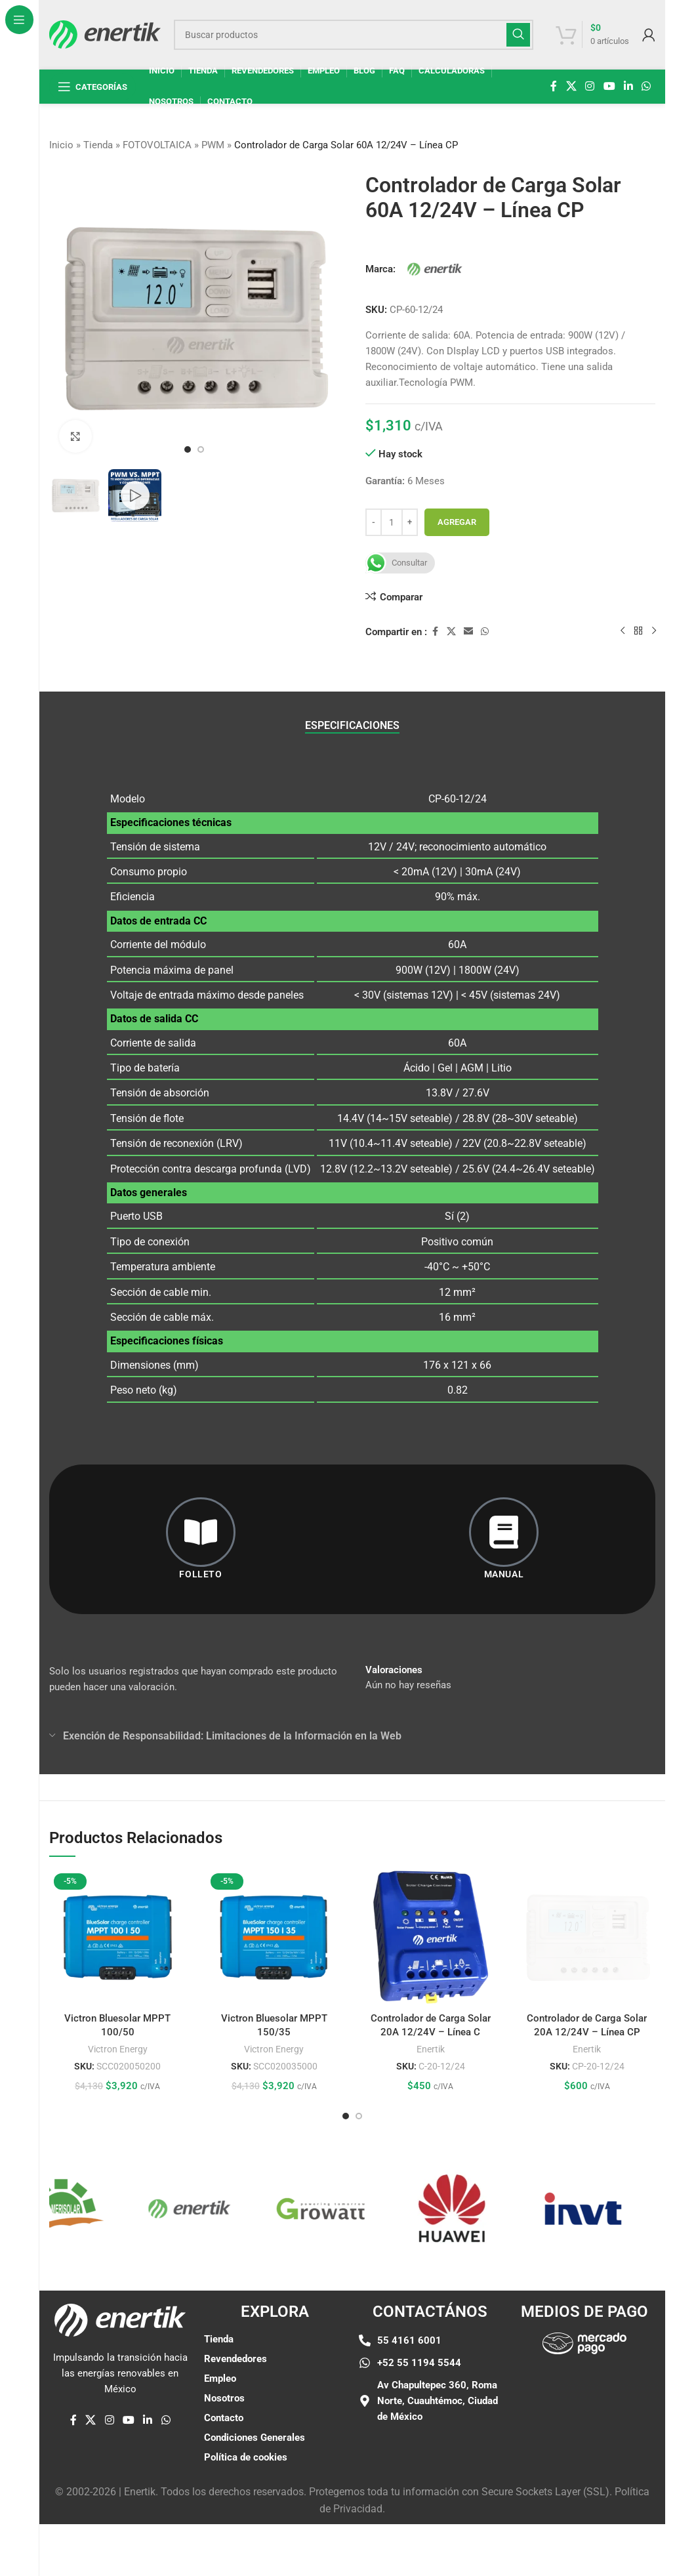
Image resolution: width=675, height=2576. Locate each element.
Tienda (98, 145)
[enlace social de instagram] (590, 86)
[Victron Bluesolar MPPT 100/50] (117, 1937)
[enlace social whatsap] (646, 86)
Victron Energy (118, 2049)
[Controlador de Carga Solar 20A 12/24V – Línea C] (430, 1937)
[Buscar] (353, 35)
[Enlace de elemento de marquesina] (75, 2208)
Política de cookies (245, 2457)
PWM (212, 145)
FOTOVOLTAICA (157, 145)
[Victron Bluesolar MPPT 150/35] (274, 1937)
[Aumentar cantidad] (409, 522)
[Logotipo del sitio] (105, 33)
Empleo (220, 2378)
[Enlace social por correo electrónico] (468, 631)
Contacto (223, 2418)
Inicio (61, 145)
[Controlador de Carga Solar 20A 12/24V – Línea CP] (587, 1882)
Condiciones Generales (254, 2437)
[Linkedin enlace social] (628, 86)
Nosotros (224, 2398)
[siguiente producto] (654, 631)
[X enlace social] (571, 86)
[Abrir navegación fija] (92, 86)
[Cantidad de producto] (391, 522)
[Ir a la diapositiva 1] (187, 449)
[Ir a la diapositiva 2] (200, 449)
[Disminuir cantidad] (373, 522)
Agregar (457, 522)
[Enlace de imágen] (584, 2343)
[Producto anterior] (622, 631)
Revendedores (235, 2359)
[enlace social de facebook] (554, 86)
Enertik (431, 2049)
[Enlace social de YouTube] (609, 86)
